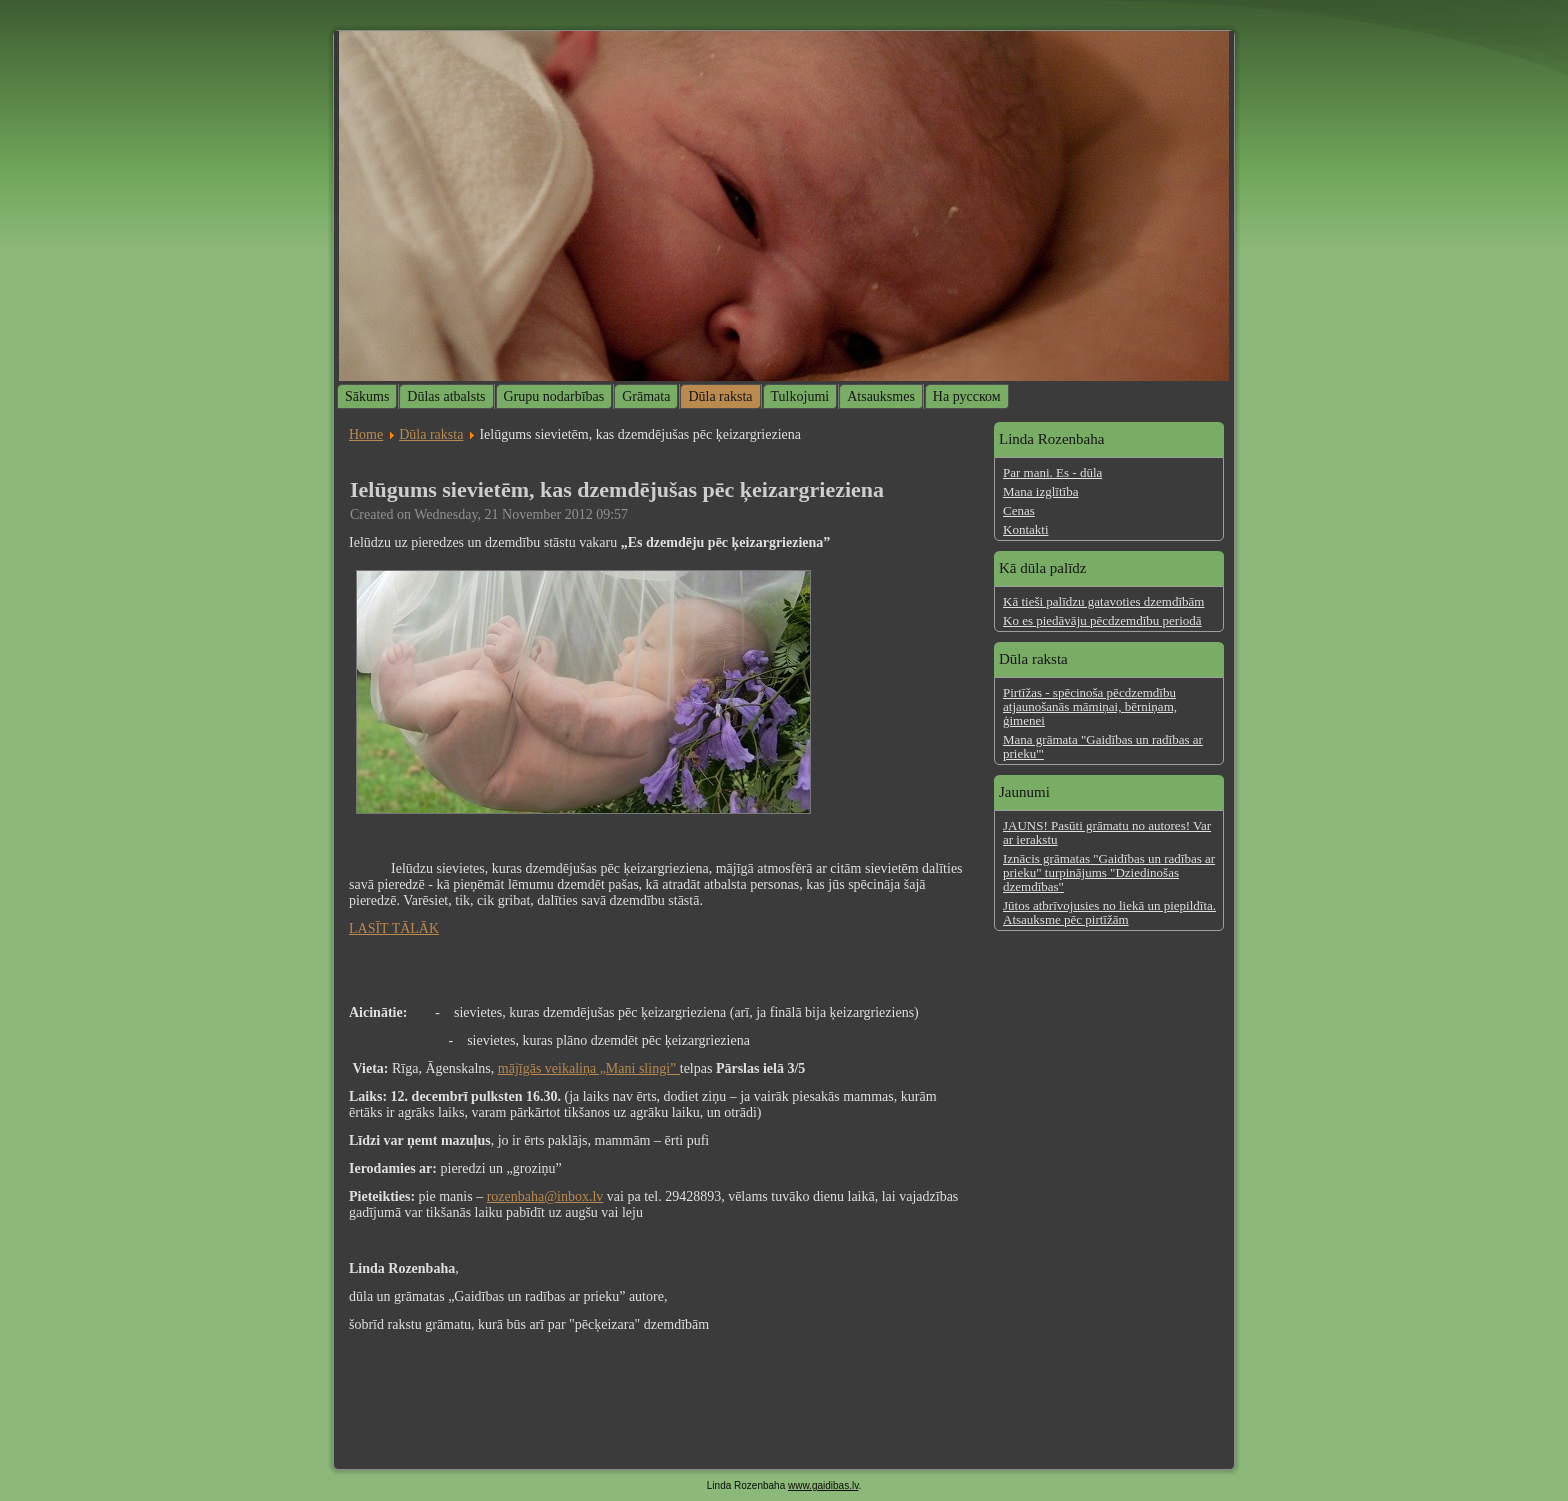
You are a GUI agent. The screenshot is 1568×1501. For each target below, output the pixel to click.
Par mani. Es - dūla (1052, 472)
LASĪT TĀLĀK (394, 928)
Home (366, 434)
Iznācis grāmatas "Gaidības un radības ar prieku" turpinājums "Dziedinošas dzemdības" (1109, 872)
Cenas (1019, 510)
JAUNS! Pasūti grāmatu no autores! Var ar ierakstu (1107, 832)
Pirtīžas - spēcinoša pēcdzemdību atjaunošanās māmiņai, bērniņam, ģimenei (1090, 706)
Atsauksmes (881, 396)
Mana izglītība (1040, 491)
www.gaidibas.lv (823, 1485)
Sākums (367, 396)
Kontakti (1026, 529)
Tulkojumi (800, 396)
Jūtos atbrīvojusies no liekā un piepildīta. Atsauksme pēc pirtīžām (1109, 912)
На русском (967, 396)
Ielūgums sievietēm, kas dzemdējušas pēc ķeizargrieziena (617, 489)
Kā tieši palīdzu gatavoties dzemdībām (1103, 601)
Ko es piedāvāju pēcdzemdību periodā (1102, 620)
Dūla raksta (720, 396)
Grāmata (646, 396)
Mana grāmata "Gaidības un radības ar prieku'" (1103, 746)
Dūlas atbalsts (446, 396)
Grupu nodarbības (554, 396)
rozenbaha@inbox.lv (545, 1196)
